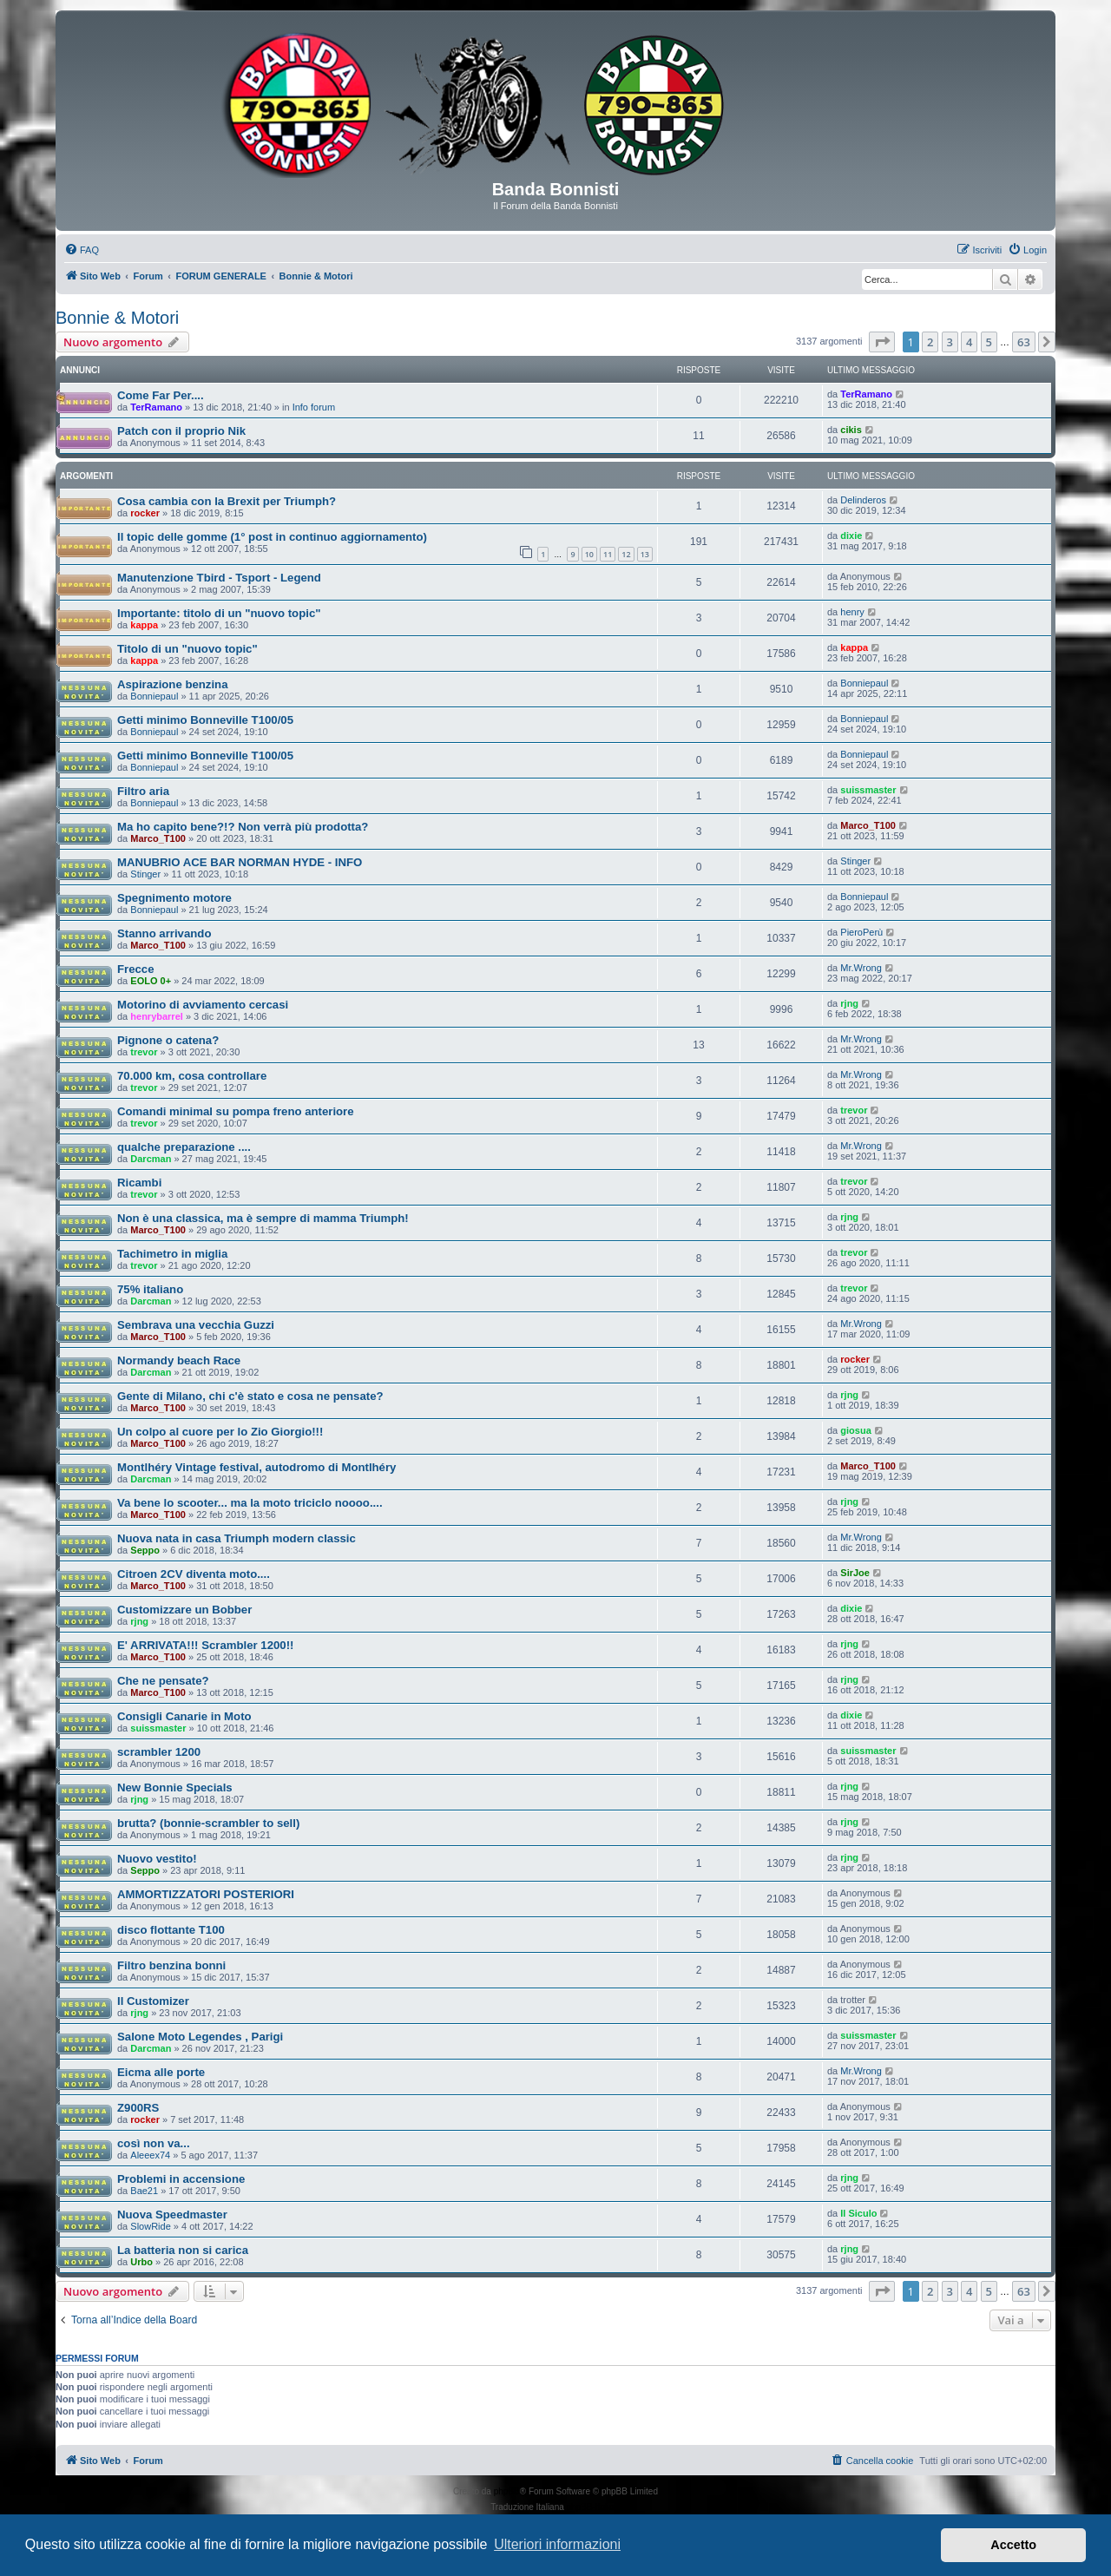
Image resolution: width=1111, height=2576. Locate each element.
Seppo (145, 1550)
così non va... (153, 2143)
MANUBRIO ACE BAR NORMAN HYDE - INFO (239, 862)
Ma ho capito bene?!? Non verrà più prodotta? (242, 826)
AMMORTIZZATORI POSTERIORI (205, 1894)
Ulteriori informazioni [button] (557, 2544)
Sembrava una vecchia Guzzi (195, 1324)
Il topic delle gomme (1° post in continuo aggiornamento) (272, 536)
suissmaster (868, 790)
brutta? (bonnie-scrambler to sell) (208, 1823)
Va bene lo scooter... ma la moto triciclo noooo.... (250, 1502)
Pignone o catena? (168, 1040)
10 (589, 554)
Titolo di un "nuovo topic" (187, 648)
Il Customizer (153, 2001)
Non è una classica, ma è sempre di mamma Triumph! (263, 1218)
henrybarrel (156, 1016)
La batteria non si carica (182, 2250)
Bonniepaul (154, 696)
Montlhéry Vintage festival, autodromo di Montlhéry (256, 1467)
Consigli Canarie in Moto (184, 1716)
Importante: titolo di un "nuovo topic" (218, 613)
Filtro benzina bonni (171, 1965)
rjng (849, 1003)
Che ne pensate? (163, 1680)
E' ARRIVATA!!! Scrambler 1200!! (205, 1645)
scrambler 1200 (159, 1751)
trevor (143, 1052)
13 (645, 554)
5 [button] (989, 342)
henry (852, 612)
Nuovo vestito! (157, 1858)
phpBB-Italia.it (594, 2507)
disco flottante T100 (171, 1929)
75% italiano (150, 1289)
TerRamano (156, 407)
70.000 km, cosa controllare (191, 1075)
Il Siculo (858, 2213)
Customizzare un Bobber (184, 1609)
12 (625, 554)
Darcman (150, 1158)
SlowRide (150, 2226)
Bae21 (144, 2190)
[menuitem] (81, 250)
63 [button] (1023, 342)
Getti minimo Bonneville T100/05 (205, 719)
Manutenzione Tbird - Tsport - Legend (219, 577)
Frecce (135, 969)
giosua (855, 1430)
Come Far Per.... (160, 395)
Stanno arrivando (164, 933)
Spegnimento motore (174, 897)
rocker (145, 513)
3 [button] (950, 342)
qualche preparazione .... (184, 1146)
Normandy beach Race (178, 1360)
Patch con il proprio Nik (181, 430)
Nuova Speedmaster (172, 2214)
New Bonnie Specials (175, 1787)
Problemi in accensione (181, 2178)
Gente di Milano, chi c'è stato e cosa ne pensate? (250, 1396)
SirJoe (855, 1572)
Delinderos (863, 500)
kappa (144, 625)
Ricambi (139, 1182)
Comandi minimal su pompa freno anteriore (235, 1111)
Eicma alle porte (161, 2072)
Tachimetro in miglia (172, 1253)
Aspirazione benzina (172, 684)
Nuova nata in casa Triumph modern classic (236, 1538)
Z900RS (138, 2107)
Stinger (145, 874)
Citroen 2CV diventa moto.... (193, 1573)
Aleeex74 (150, 2155)
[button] (882, 342)
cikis (850, 429)
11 (607, 554)
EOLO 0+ (150, 981)
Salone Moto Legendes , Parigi (200, 2036)
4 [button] (969, 342)
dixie (851, 535)
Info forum (314, 407)
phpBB (507, 2491)
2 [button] (930, 342)
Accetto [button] (1013, 2545)
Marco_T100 (158, 838)
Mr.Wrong (860, 968)
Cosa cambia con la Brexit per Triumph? (226, 501)
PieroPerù (861, 932)
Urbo (141, 2262)
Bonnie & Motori (117, 317)
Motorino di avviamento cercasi (202, 1004)
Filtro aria (143, 791)
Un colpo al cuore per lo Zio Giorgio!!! (220, 1431)
